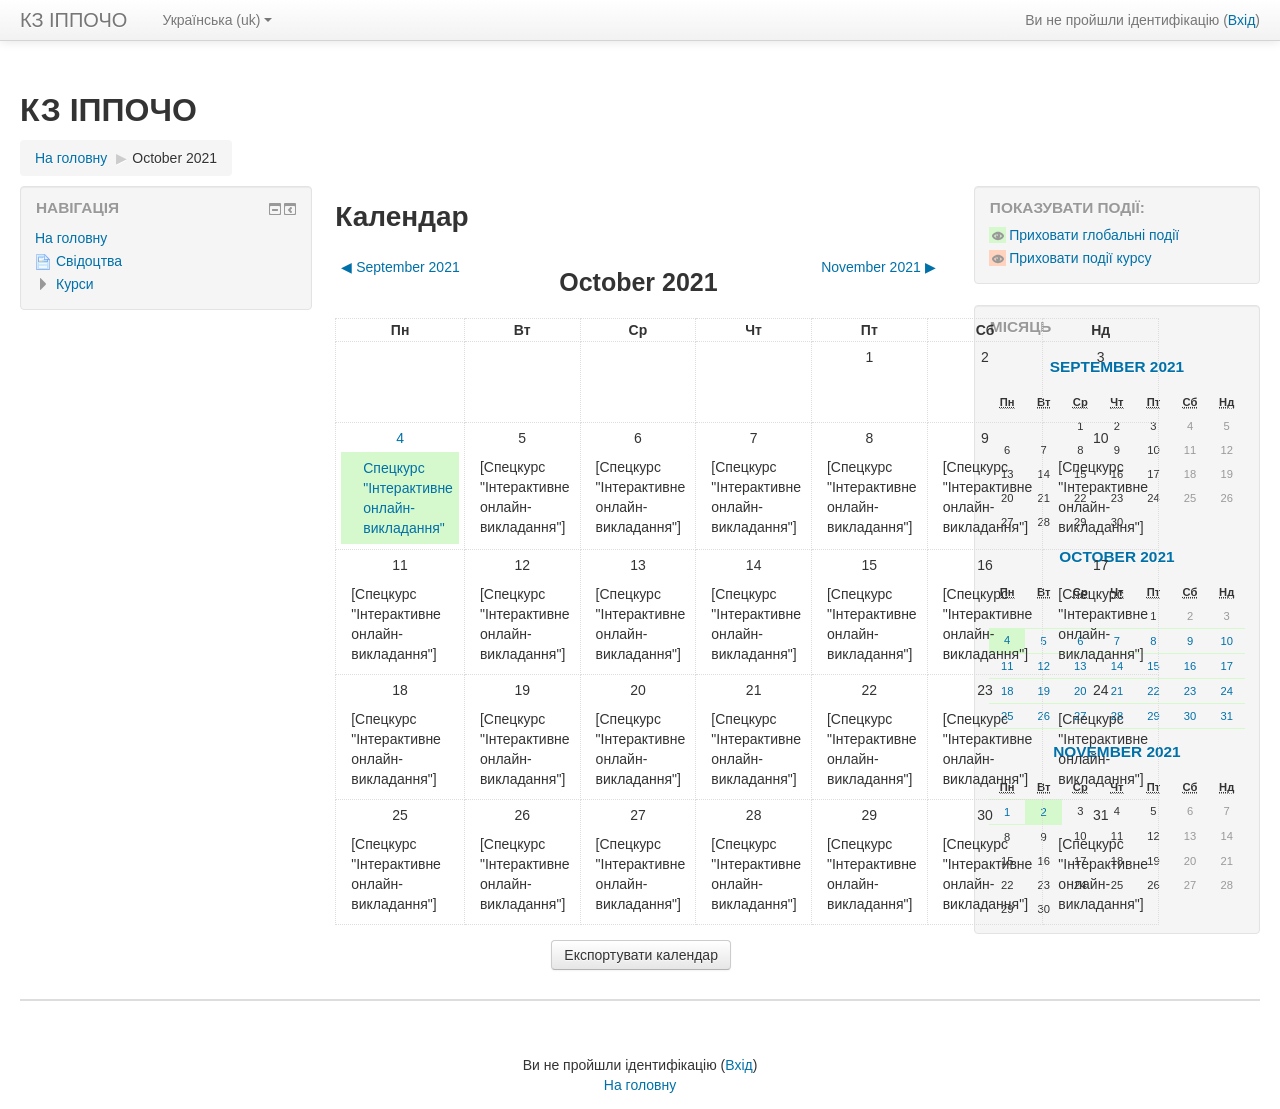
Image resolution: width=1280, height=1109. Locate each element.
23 (1190, 691)
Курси (75, 284)
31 (1226, 716)
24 (1226, 691)
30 (1190, 716)
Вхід (1241, 20)
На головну (71, 238)
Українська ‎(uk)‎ (217, 20)
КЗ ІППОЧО (73, 20)
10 (1226, 641)
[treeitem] (166, 238)
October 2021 (174, 158)
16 (1190, 666)
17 (1226, 666)
